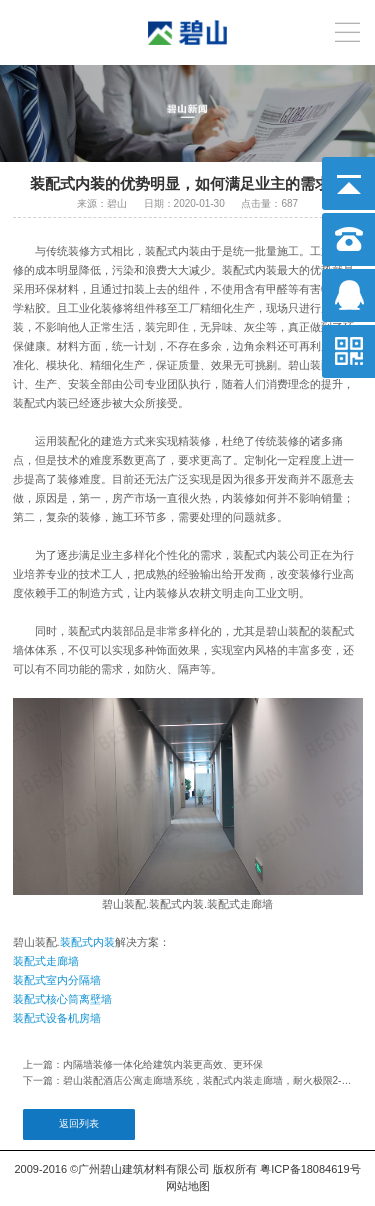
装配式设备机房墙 (57, 1018)
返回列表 (79, 1123)
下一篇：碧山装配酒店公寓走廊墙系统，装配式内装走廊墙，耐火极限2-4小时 (188, 1080)
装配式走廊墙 (46, 961)
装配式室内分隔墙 (57, 980)
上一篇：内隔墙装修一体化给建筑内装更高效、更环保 (143, 1064)
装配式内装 (87, 942)
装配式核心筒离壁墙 (62, 999)
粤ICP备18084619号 (310, 1169)
